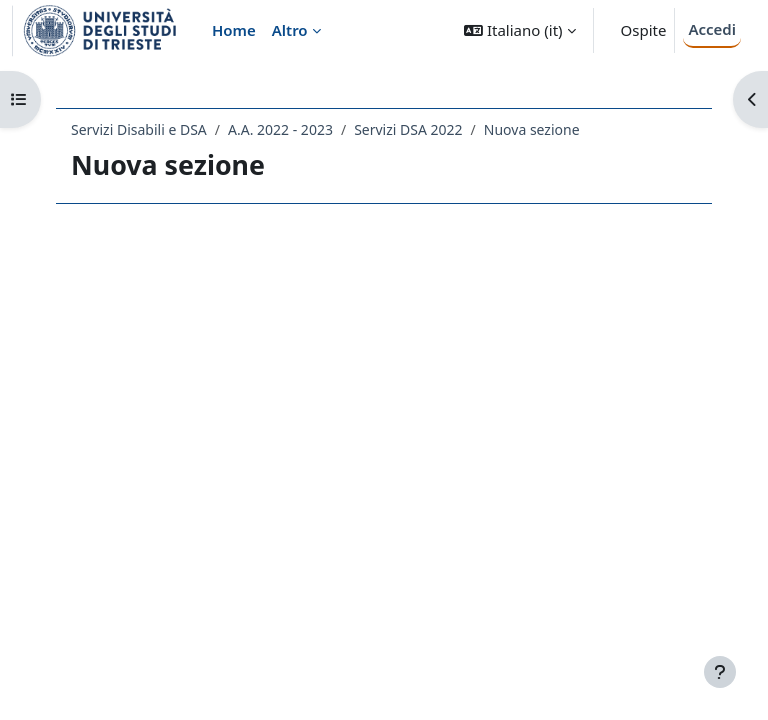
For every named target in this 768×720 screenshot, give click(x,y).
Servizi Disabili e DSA (139, 129)
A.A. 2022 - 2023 (280, 129)
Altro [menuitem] (290, 30)
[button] (519, 30)
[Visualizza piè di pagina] (720, 672)
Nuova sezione (532, 129)
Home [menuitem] (234, 30)
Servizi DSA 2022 (408, 129)
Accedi (712, 29)
